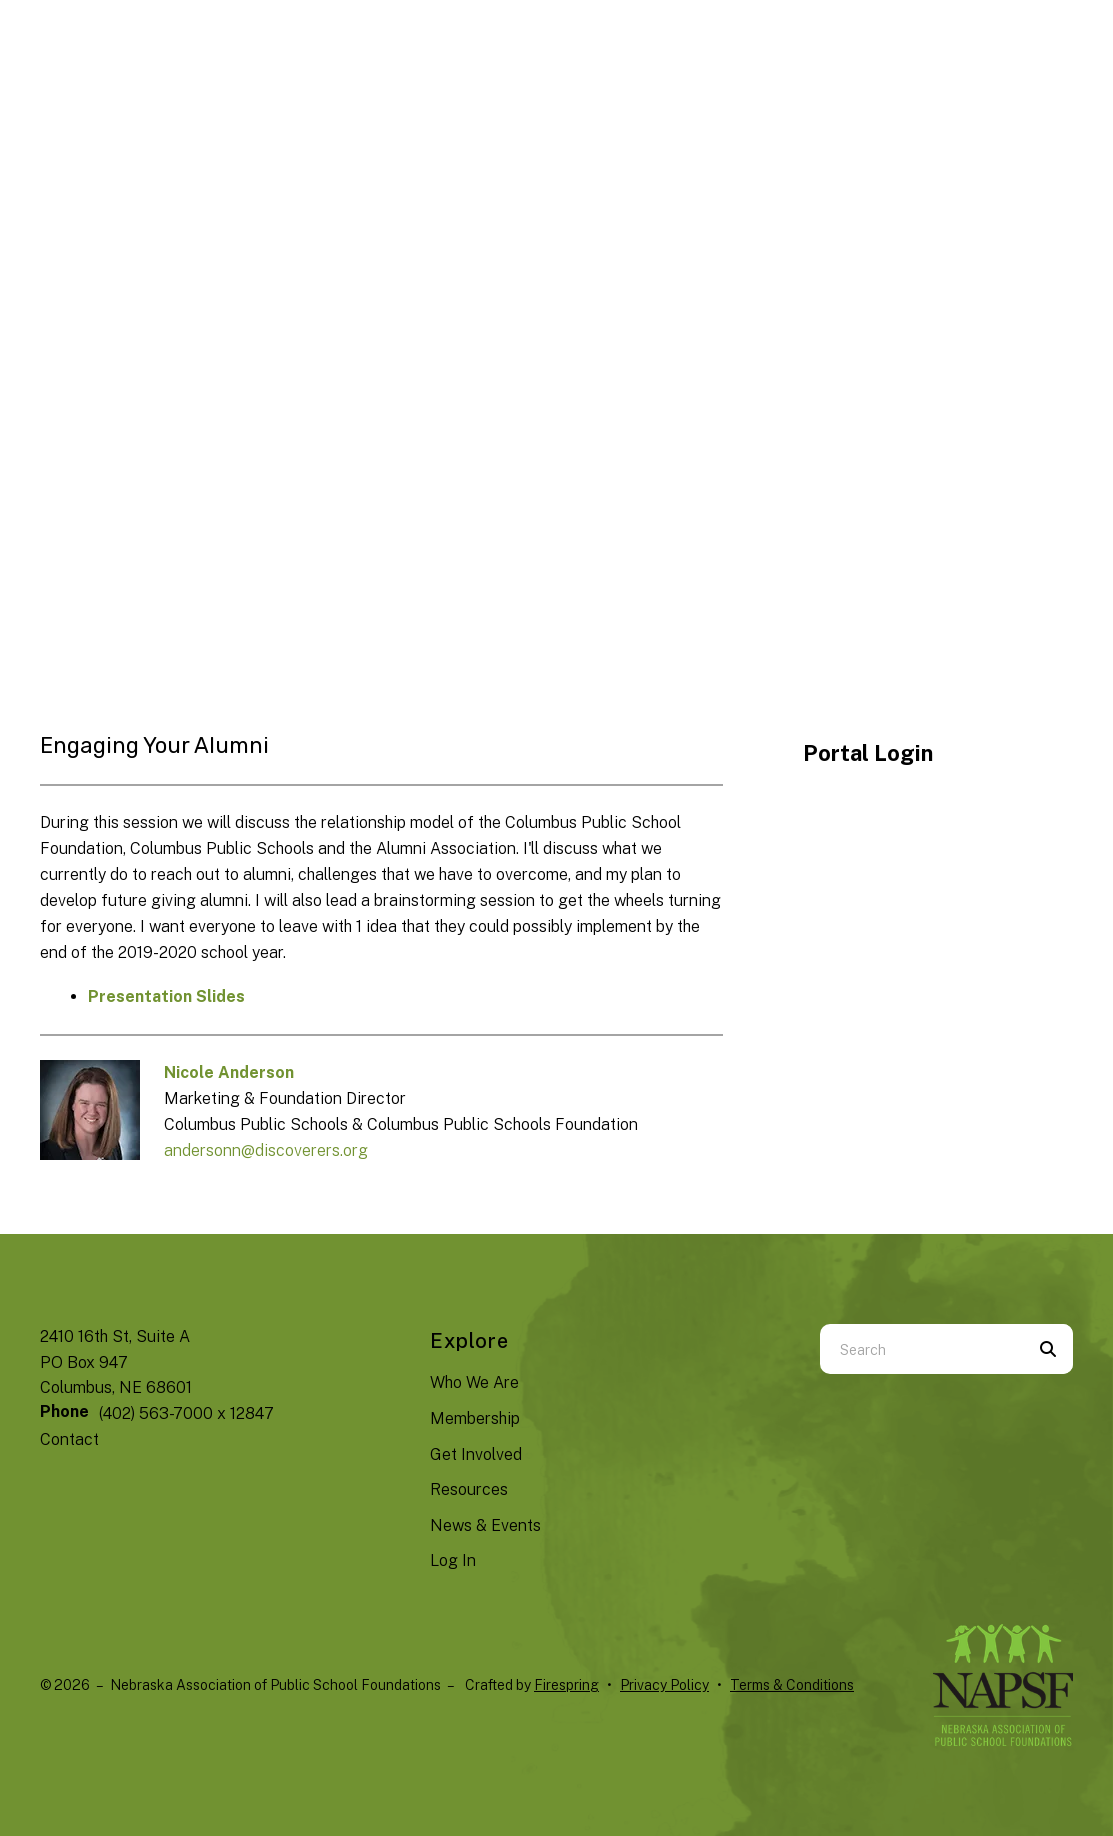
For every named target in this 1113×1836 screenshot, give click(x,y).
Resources (469, 1489)
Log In (453, 1560)
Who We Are (474, 1382)
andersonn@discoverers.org (266, 1150)
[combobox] (921, 1349)
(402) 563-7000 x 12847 (186, 1413)
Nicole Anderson (229, 1072)
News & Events (485, 1525)
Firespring (566, 1685)
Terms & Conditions (792, 1685)
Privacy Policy (664, 1685)
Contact (69, 1439)
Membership (475, 1418)
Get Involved (476, 1454)
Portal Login (868, 753)
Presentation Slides (166, 996)
